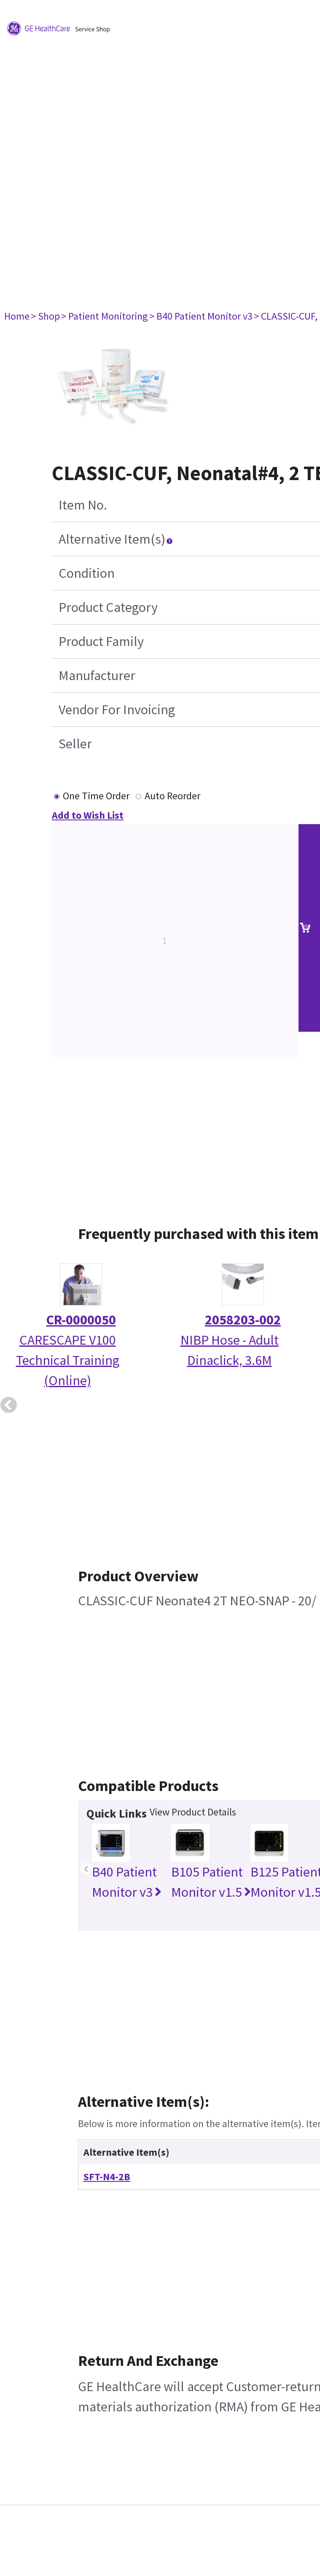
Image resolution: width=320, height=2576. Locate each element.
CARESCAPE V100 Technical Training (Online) (67, 1360)
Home (17, 316)
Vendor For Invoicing (117, 709)
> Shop (45, 316)
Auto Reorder (172, 795)
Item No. (83, 505)
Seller (75, 743)
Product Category (108, 607)
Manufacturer (97, 675)
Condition (87, 573)
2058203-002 (243, 1319)
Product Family (101, 641)
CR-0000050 (81, 1319)
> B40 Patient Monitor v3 (201, 316)
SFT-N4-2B (106, 2176)
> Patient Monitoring (104, 316)
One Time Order (96, 795)
